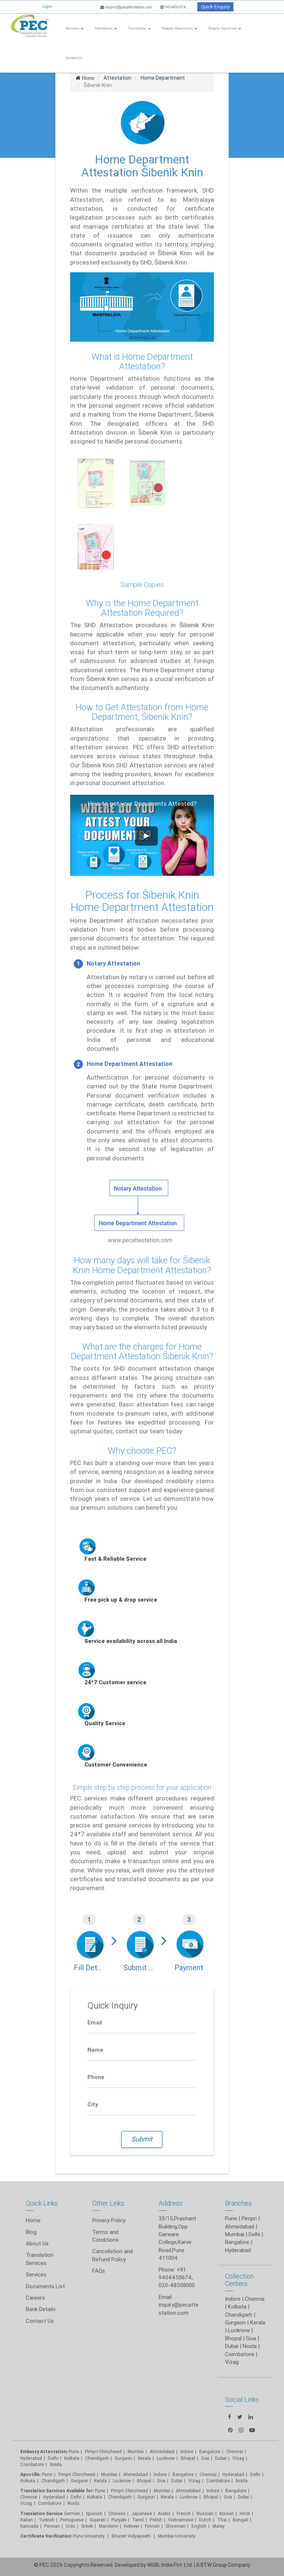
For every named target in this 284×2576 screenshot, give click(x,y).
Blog (31, 2231)
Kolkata (237, 2306)
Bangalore (237, 2241)
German (72, 2513)
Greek (87, 2526)
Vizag (26, 2503)
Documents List (45, 2286)
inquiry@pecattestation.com (126, 7)
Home (33, 2220)
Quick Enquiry (215, 7)
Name (95, 2049)
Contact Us (74, 58)
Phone (95, 2077)
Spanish (94, 2513)
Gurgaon (79, 2480)
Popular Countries (224, 28)
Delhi (254, 2234)
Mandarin (108, 2526)
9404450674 (173, 7)
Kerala (100, 2480)
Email (94, 2022)
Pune (231, 2218)
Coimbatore (32, 2464)
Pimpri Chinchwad (103, 2451)
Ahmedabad (239, 2226)
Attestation (106, 28)
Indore (232, 2298)
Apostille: (30, 2474)
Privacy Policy (108, 2220)
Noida (56, 2464)
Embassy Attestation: (43, 2451)
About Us (37, 2243)
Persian (52, 2526)
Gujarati (97, 2520)
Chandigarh (97, 2458)
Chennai (254, 2298)
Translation (139, 28)
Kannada (29, 2526)
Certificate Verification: (46, 2536)
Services (75, 28)
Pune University (89, 2536)
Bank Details (41, 2309)
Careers (35, 2297)
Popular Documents (179, 28)
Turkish (46, 2520)
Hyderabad (238, 2250)
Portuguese (72, 2520)
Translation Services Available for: (57, 2490)
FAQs (98, 2270)
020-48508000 (177, 2285)
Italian (26, 2520)
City (92, 2104)
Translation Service (42, 2513)
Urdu (70, 2526)
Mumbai (234, 2234)
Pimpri (249, 2218)
